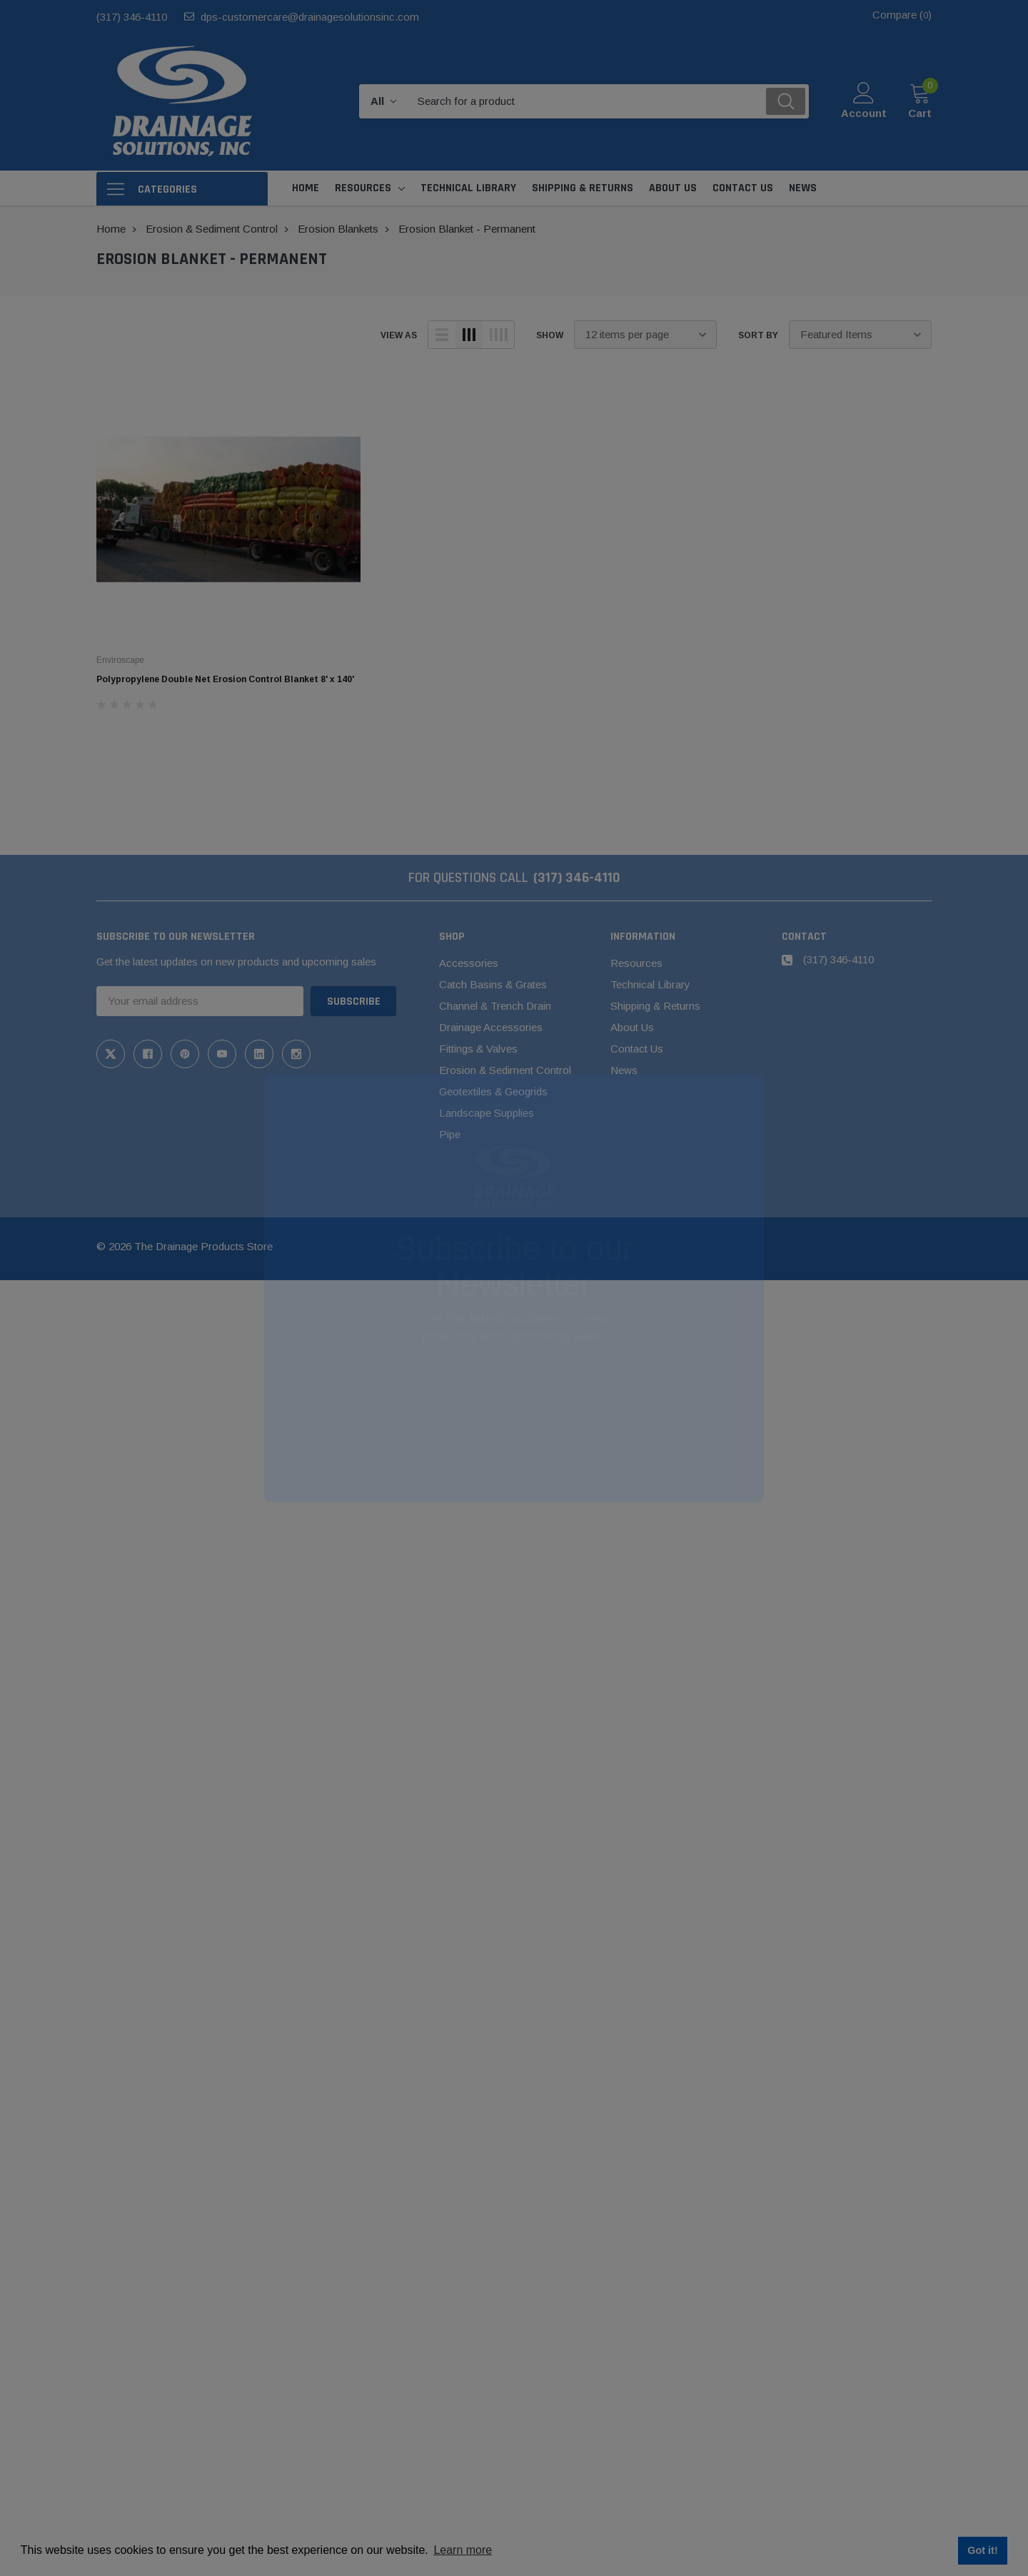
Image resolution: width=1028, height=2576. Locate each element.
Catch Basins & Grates (493, 984)
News (624, 1070)
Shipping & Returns (655, 1006)
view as (399, 335)
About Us (632, 1027)
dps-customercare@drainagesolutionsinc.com (310, 16)
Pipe (449, 1134)
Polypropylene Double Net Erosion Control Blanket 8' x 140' (225, 679)
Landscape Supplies (486, 1113)
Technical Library (650, 984)
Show (549, 335)
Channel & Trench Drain (495, 1006)
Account (864, 113)
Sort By (758, 335)
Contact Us (636, 1049)
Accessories (468, 963)
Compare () (902, 15)
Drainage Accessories (491, 1027)
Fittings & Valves (478, 1049)
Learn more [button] (462, 2550)
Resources (363, 188)
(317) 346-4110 (131, 16)
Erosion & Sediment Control (505, 1070)
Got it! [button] (982, 2550)
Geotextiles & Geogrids (493, 1091)
